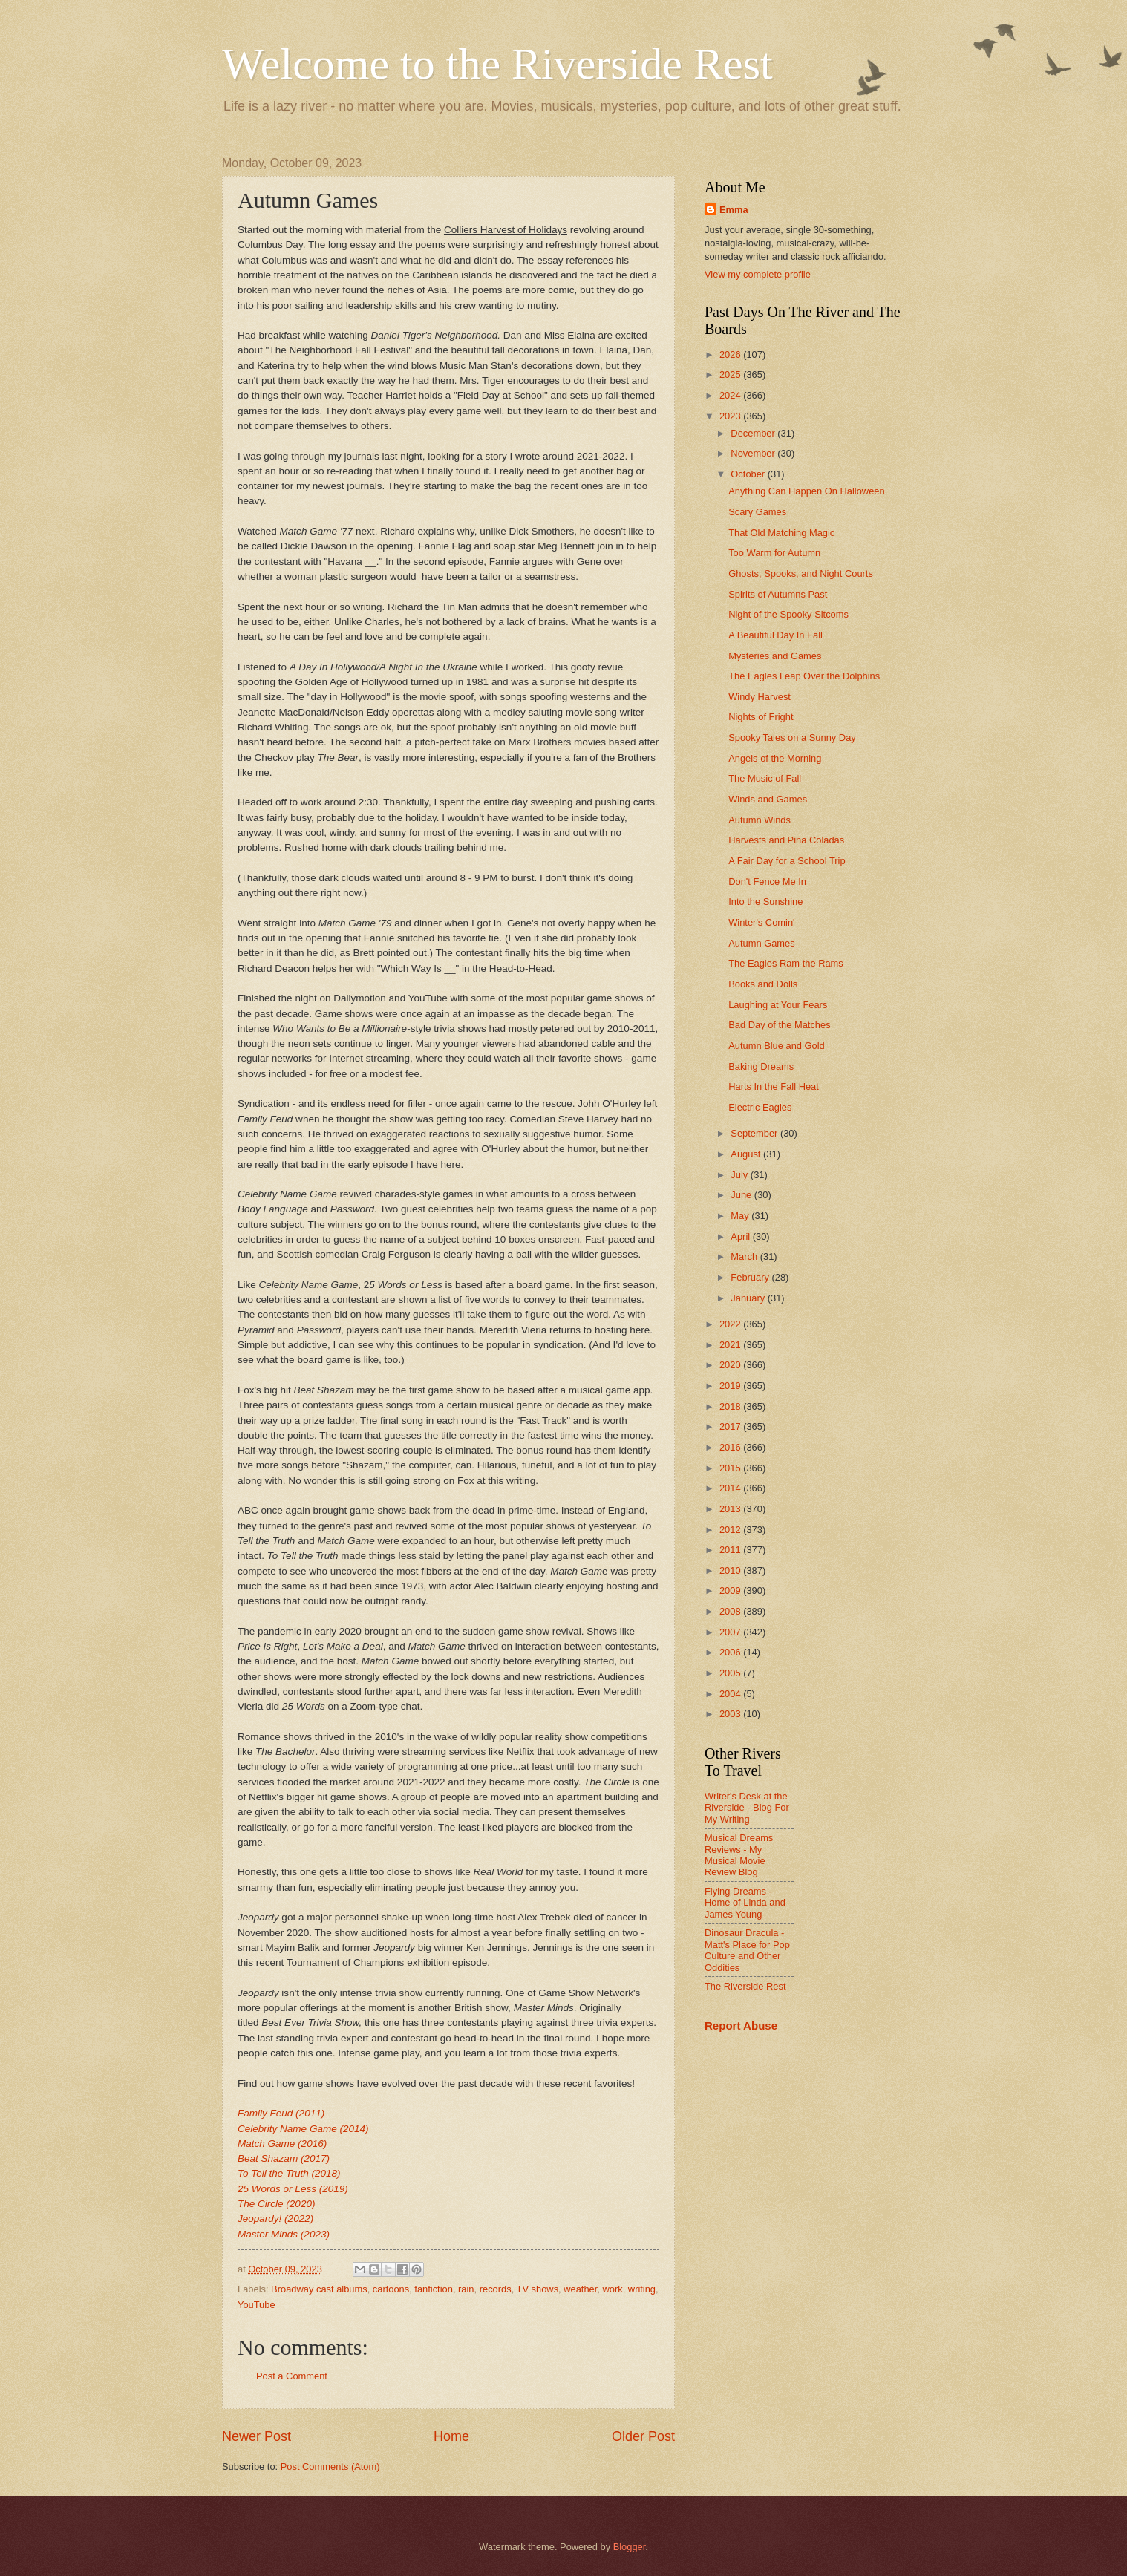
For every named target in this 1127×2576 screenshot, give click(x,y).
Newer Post (256, 2436)
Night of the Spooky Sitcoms (788, 614)
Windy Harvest (759, 696)
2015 (731, 1468)
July (740, 1174)
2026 (731, 354)
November (754, 453)
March (745, 1256)
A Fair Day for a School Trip (786, 860)
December (754, 433)
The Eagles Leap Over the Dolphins (804, 675)
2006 (731, 1652)
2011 (731, 1549)
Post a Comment (291, 2376)
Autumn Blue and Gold (776, 1045)
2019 (731, 1385)
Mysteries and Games (774, 655)
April (741, 1236)
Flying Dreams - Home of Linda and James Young (745, 1903)
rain (466, 2289)
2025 (731, 374)
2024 (731, 395)
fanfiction (433, 2289)
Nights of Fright (760, 716)
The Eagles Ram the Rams (785, 963)
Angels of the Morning (774, 758)
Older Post (643, 2436)
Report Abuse (741, 2025)
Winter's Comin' (761, 922)
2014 (731, 1488)
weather (580, 2289)
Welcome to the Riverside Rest (497, 63)
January (749, 1298)
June (742, 1194)
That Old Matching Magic (781, 532)
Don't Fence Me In (767, 881)
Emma (733, 209)
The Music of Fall (764, 778)
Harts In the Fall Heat (773, 1086)
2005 (731, 1672)
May (741, 1215)
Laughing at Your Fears (777, 1004)
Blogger (629, 2546)
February (751, 1277)
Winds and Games (767, 799)
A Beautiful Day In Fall (775, 635)
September (755, 1133)
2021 (731, 1344)
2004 (731, 1693)
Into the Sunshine (765, 901)
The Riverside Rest (745, 1986)
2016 (731, 1447)
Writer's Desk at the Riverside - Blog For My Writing (747, 1808)
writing (642, 2289)
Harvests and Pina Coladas (786, 840)
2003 (731, 1713)
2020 (731, 1364)
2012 (731, 1529)
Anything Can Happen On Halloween (806, 491)
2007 (731, 1632)
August (747, 1154)
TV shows (538, 2289)
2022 (731, 1324)
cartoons (391, 2289)
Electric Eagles (759, 1107)
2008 (731, 1611)
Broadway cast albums (319, 2289)
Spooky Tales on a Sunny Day (792, 737)
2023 (731, 416)
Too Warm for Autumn (774, 552)
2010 (731, 1570)
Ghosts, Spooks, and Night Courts (800, 573)
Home (451, 2436)
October (749, 474)
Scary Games (757, 511)
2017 (731, 1426)
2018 (731, 1406)
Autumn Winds (759, 820)
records (496, 2289)
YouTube (256, 2304)
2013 (731, 1508)
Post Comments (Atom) (330, 2466)
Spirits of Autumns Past (777, 594)
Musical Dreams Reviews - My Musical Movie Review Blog (739, 1854)
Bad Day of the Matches (779, 1024)
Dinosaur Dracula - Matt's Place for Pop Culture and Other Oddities (747, 1949)
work (612, 2289)
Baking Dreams (761, 1066)
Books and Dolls (762, 984)
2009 (731, 1590)
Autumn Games (761, 943)
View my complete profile (758, 274)
